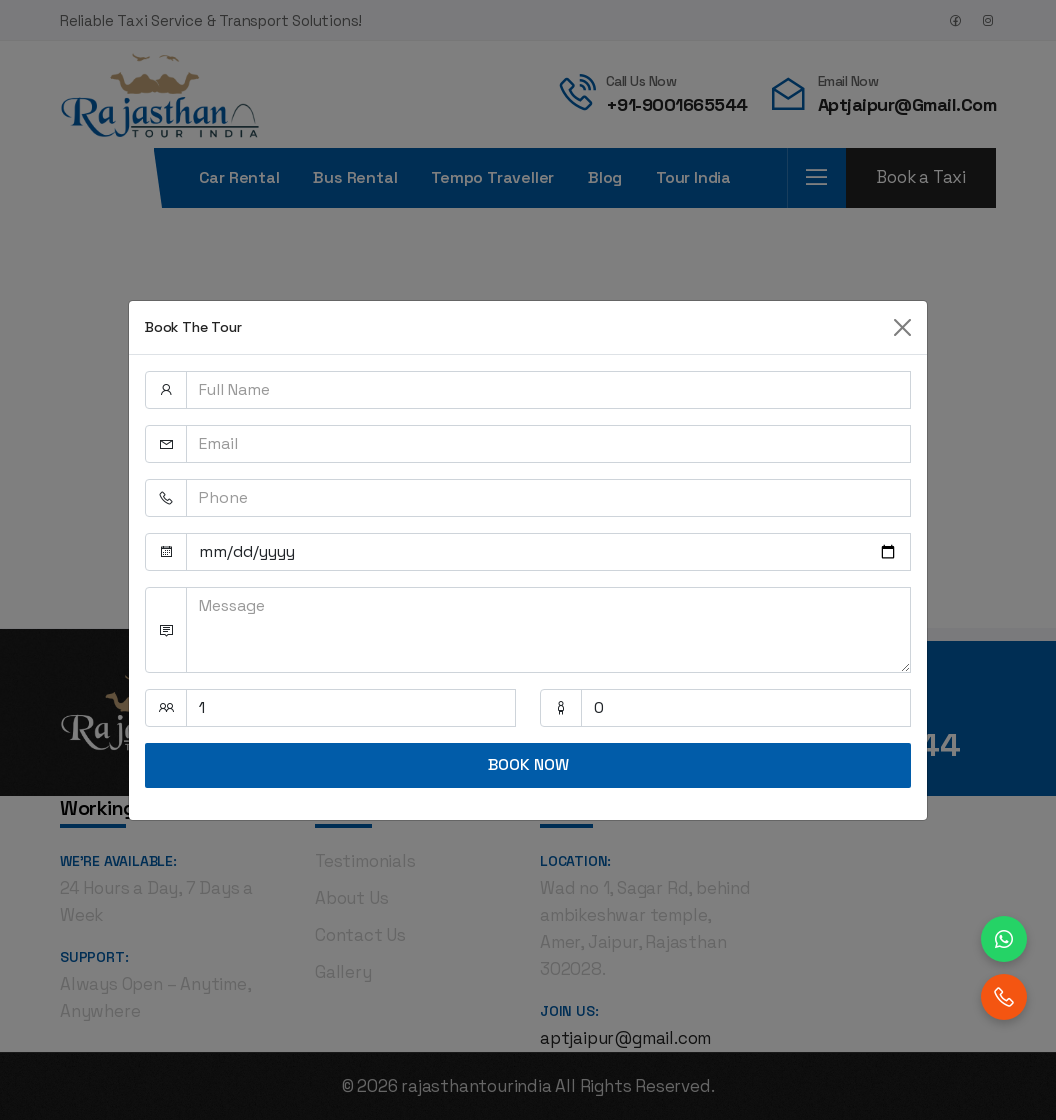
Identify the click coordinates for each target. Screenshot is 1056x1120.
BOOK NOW (528, 764)
